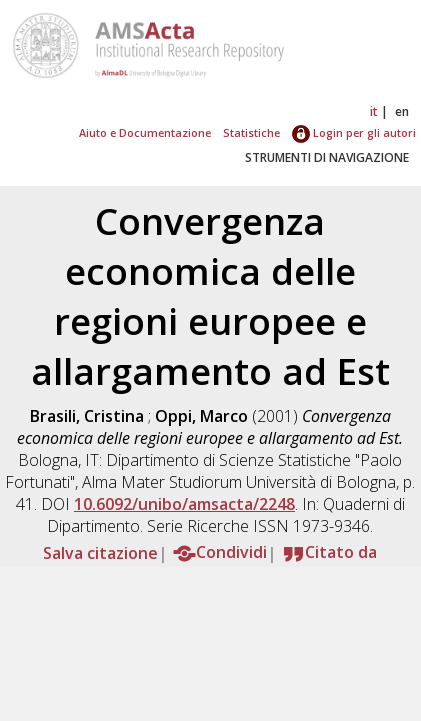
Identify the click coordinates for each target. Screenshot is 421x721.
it (374, 111)
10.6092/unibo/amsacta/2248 (184, 504)
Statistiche (251, 132)
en (402, 111)
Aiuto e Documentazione (145, 132)
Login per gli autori (354, 132)
